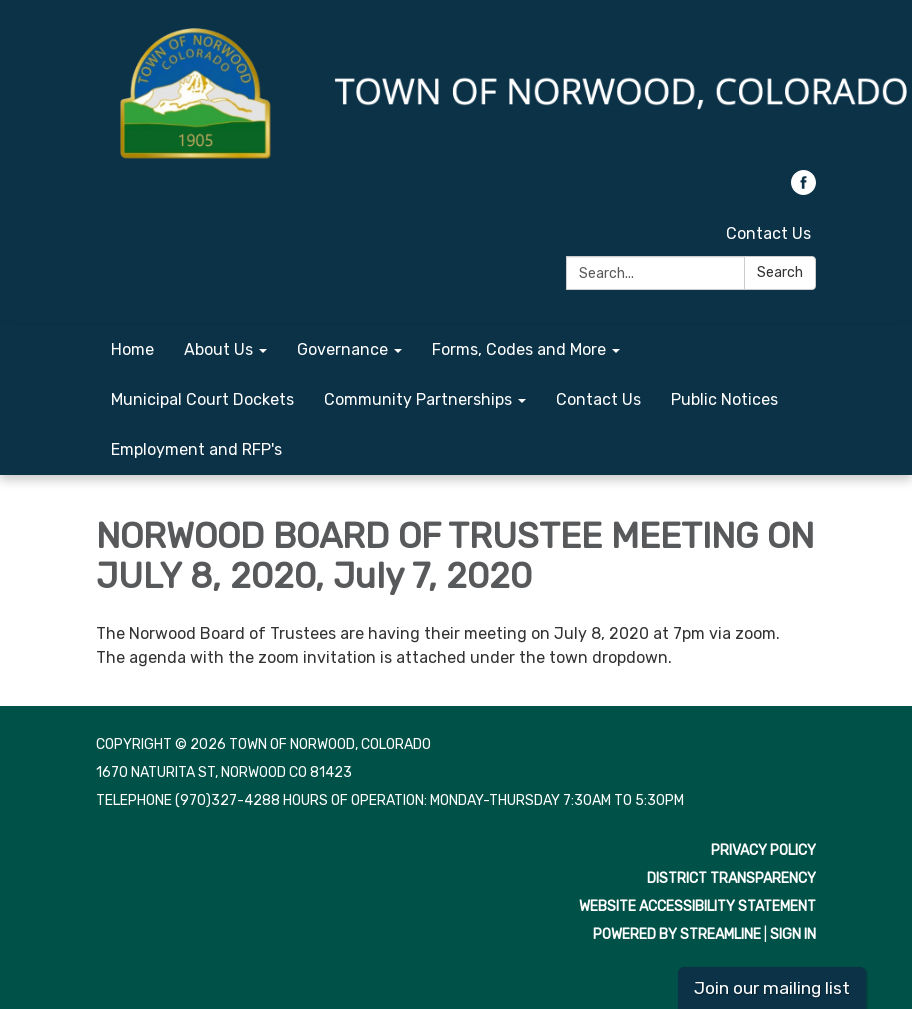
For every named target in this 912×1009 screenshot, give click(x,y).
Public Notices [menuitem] (724, 399)
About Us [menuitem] (218, 349)
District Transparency (731, 878)
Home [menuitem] (132, 349)
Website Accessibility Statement (697, 906)
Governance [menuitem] (342, 349)
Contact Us (768, 233)
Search (780, 272)
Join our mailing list (772, 988)
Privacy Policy (763, 850)
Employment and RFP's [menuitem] (196, 449)
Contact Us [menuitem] (598, 399)
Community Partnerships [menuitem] (418, 399)
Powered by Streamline (677, 934)
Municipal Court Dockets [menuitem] (202, 399)
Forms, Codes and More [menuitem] (519, 349)
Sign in (793, 934)
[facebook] (803, 189)
